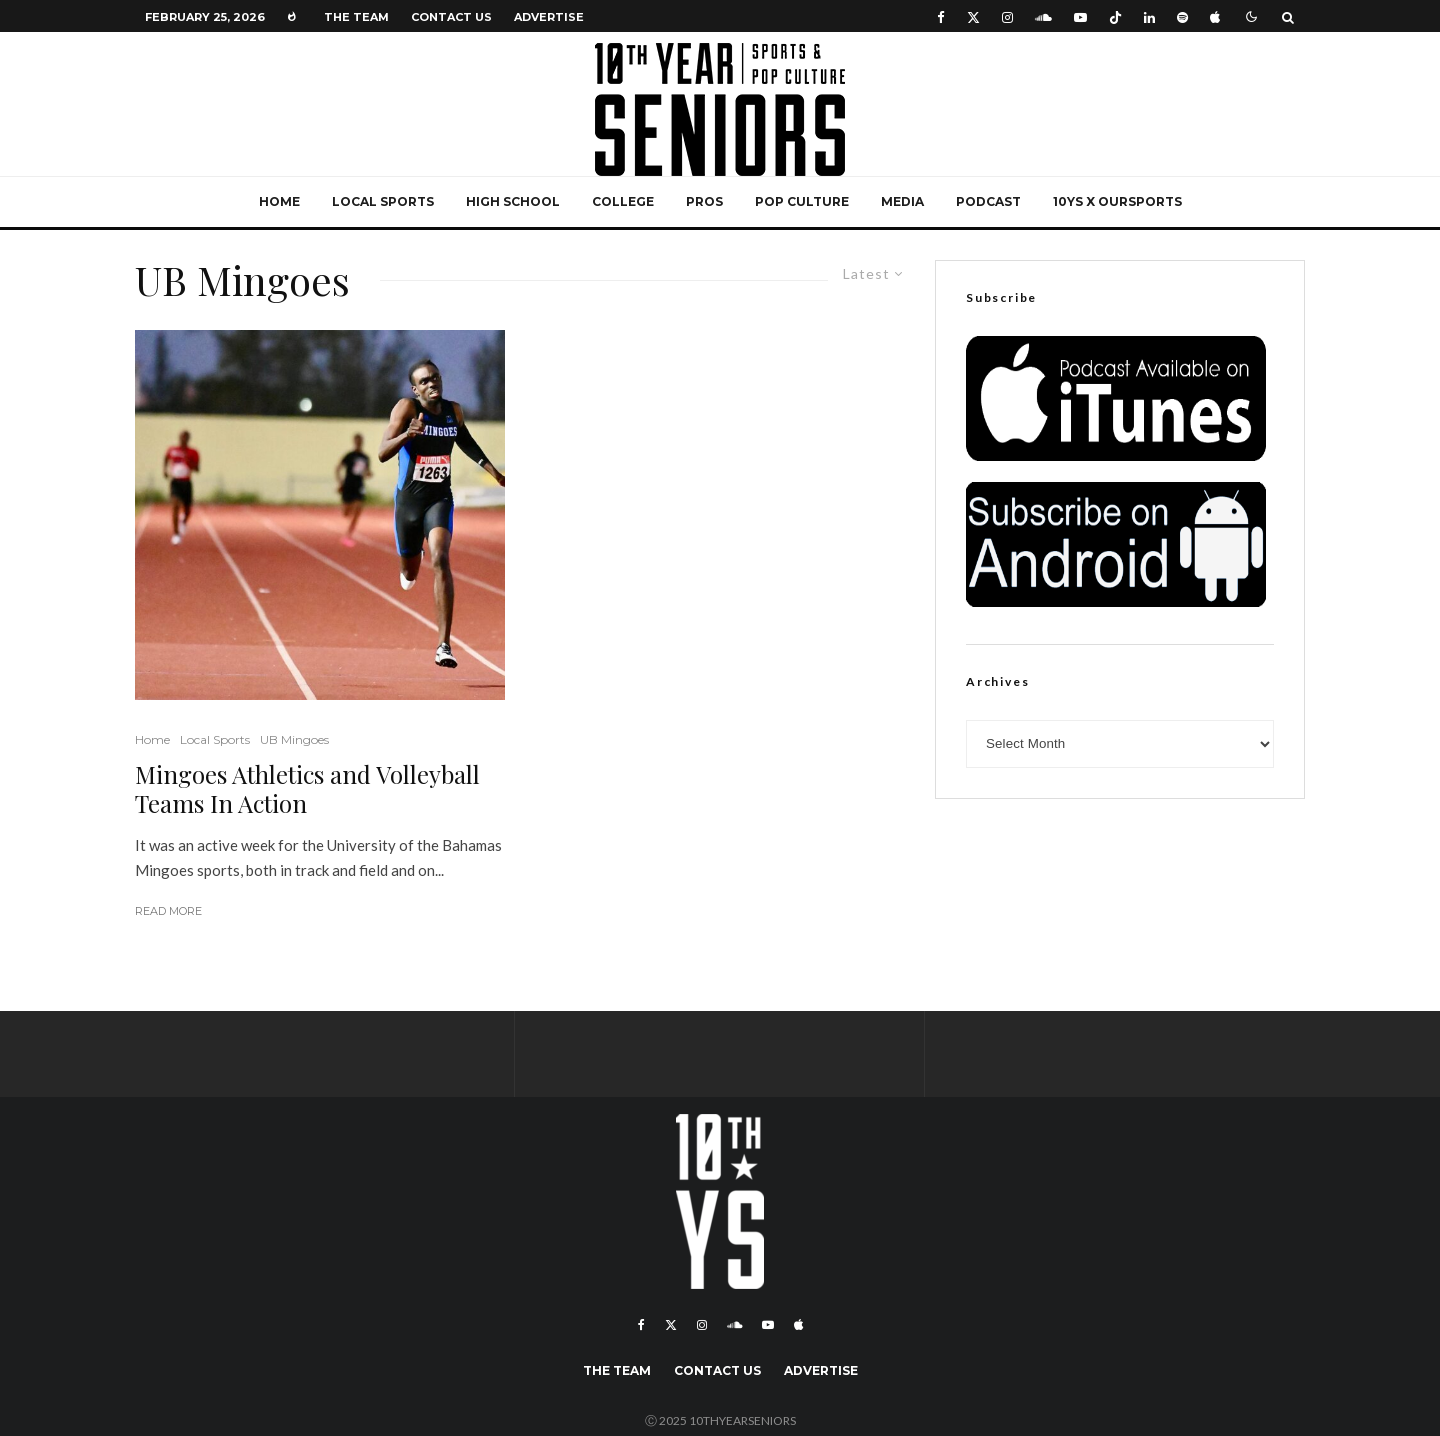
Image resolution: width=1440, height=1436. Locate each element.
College (623, 201)
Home (279, 201)
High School (513, 201)
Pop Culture (802, 201)
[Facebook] (941, 16)
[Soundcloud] (1043, 16)
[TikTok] (1115, 16)
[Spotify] (1182, 16)
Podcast (988, 201)
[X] (973, 16)
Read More (168, 911)
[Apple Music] (1215, 16)
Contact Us (451, 17)
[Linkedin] (1149, 16)
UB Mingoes (294, 739)
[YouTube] (1080, 16)
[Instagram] (1007, 16)
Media (902, 201)
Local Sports (383, 201)
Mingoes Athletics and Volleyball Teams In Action (307, 789)
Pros (704, 201)
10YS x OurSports (1117, 201)
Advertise (549, 17)
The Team (356, 17)
